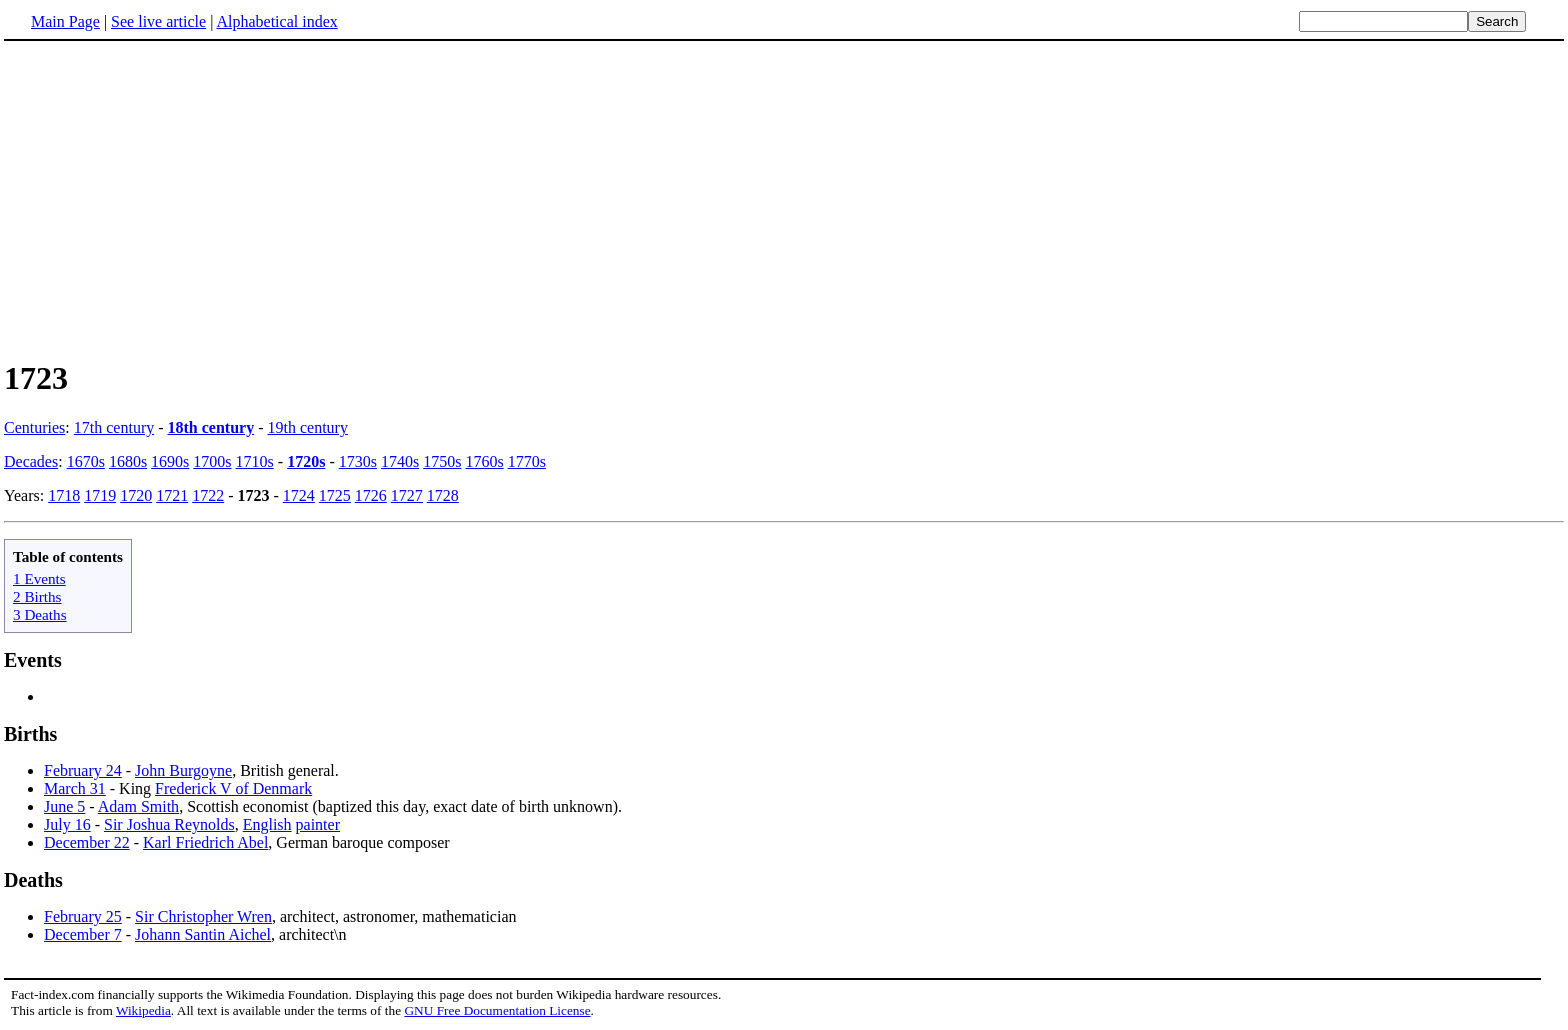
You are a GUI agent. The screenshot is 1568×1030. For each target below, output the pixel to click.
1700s (212, 461)
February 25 (83, 916)
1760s (484, 461)
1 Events (39, 578)
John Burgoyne (183, 770)
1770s (527, 461)
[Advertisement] (172, 199)
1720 (136, 495)
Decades (31, 461)
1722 (208, 495)
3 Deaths (40, 614)
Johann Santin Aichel (203, 934)
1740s (400, 461)
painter (318, 824)
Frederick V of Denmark (233, 788)
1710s (255, 461)
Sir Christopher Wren (203, 916)
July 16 (67, 824)
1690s (170, 461)
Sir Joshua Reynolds (169, 824)
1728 (443, 495)
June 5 (64, 806)
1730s (358, 461)
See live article (158, 21)
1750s (442, 461)
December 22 (87, 842)
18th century (211, 427)
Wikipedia (143, 1010)
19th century (308, 427)
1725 (335, 495)
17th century (114, 427)
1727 (407, 495)
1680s (128, 461)
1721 (172, 495)
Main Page (65, 21)
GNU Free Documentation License (497, 1010)
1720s (306, 461)
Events (33, 660)
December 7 (83, 934)
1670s (86, 461)
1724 (299, 495)
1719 (100, 495)
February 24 (83, 770)
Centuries (34, 427)
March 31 (75, 788)
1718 (64, 495)
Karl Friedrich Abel (205, 842)
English (267, 824)
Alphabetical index (276, 21)
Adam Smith (138, 806)
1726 (371, 495)
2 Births (37, 596)
